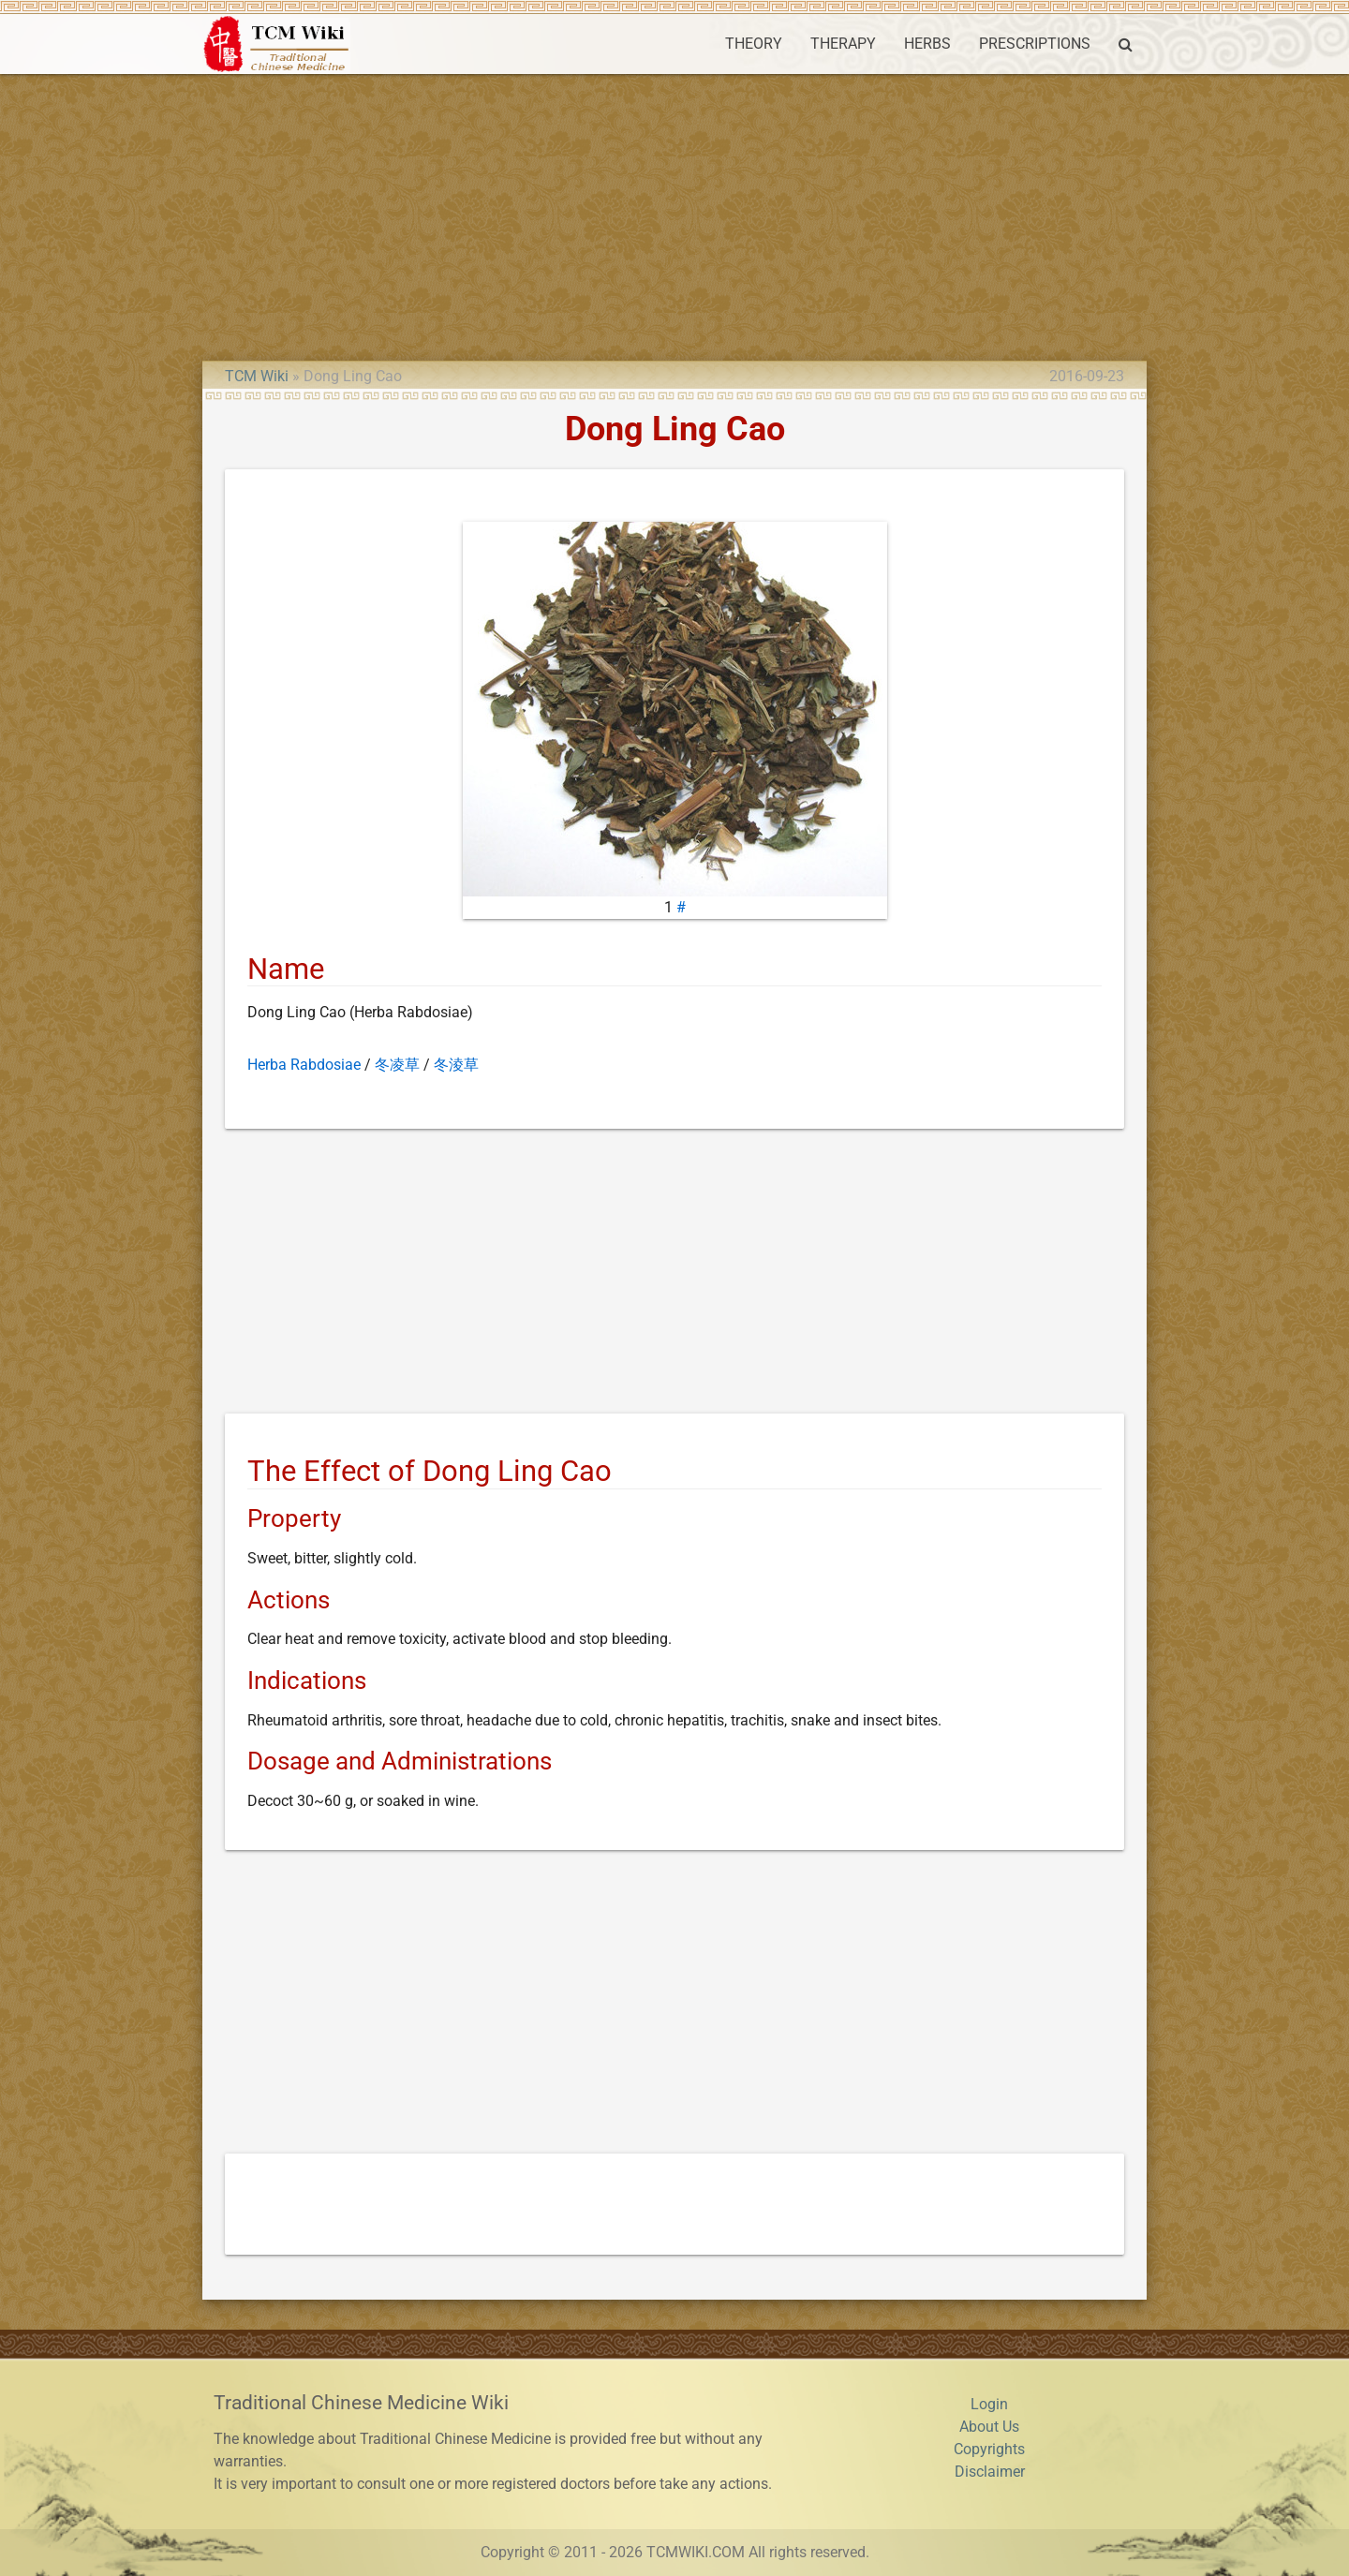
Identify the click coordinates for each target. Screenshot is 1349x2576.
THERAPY (843, 43)
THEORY (753, 43)
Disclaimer (990, 2471)
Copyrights (989, 2449)
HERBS (927, 43)
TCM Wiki (257, 376)
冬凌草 (397, 1064)
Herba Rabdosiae (304, 1064)
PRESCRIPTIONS (1034, 43)
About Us (989, 2426)
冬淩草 (456, 1064)
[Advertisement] (674, 214)
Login (989, 2404)
